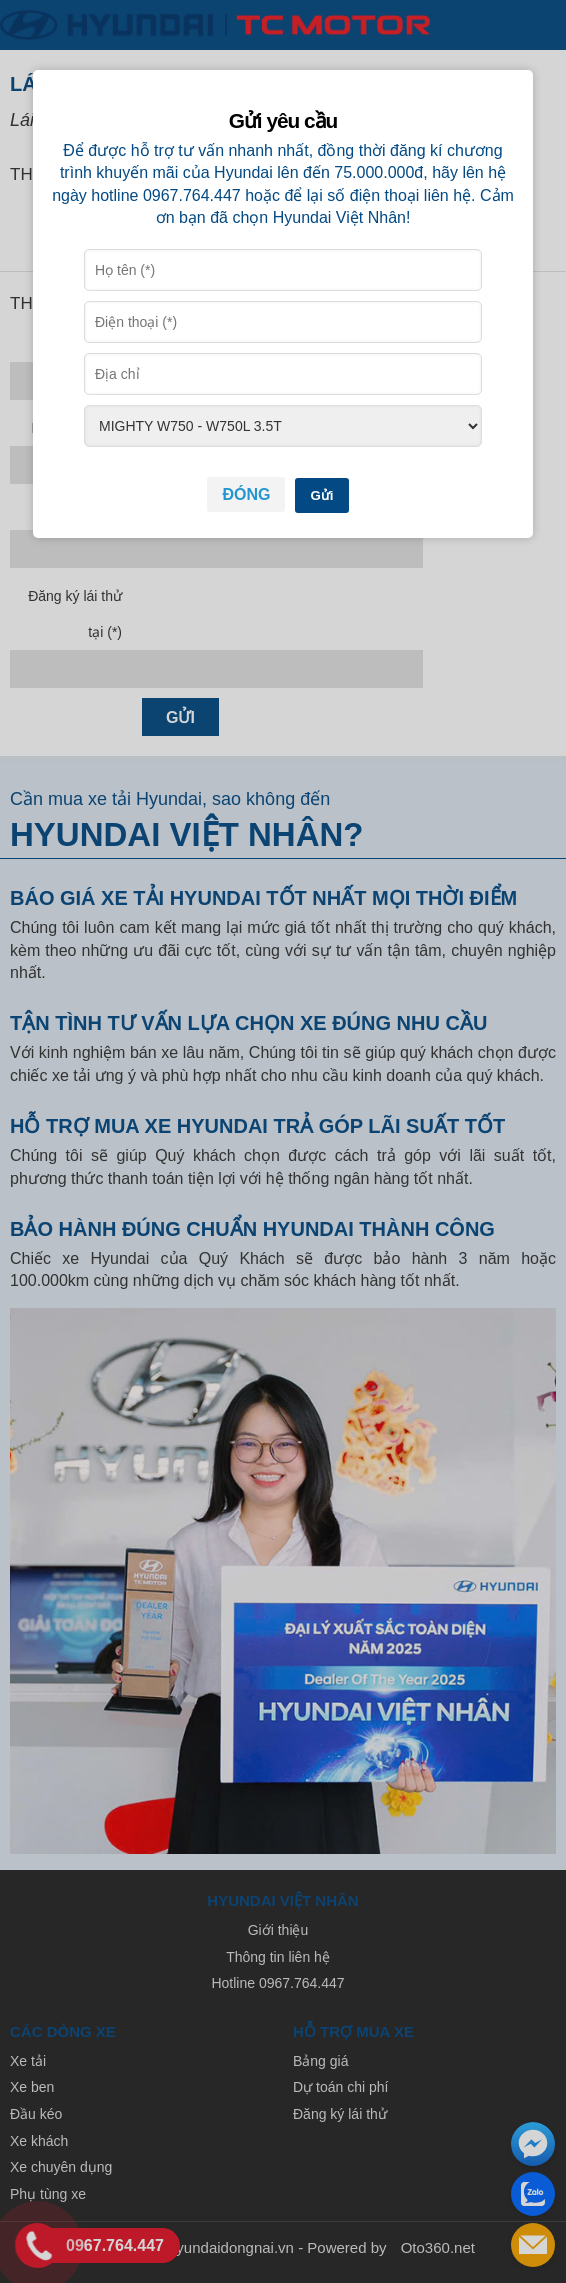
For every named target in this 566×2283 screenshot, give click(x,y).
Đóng (246, 494)
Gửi (321, 495)
